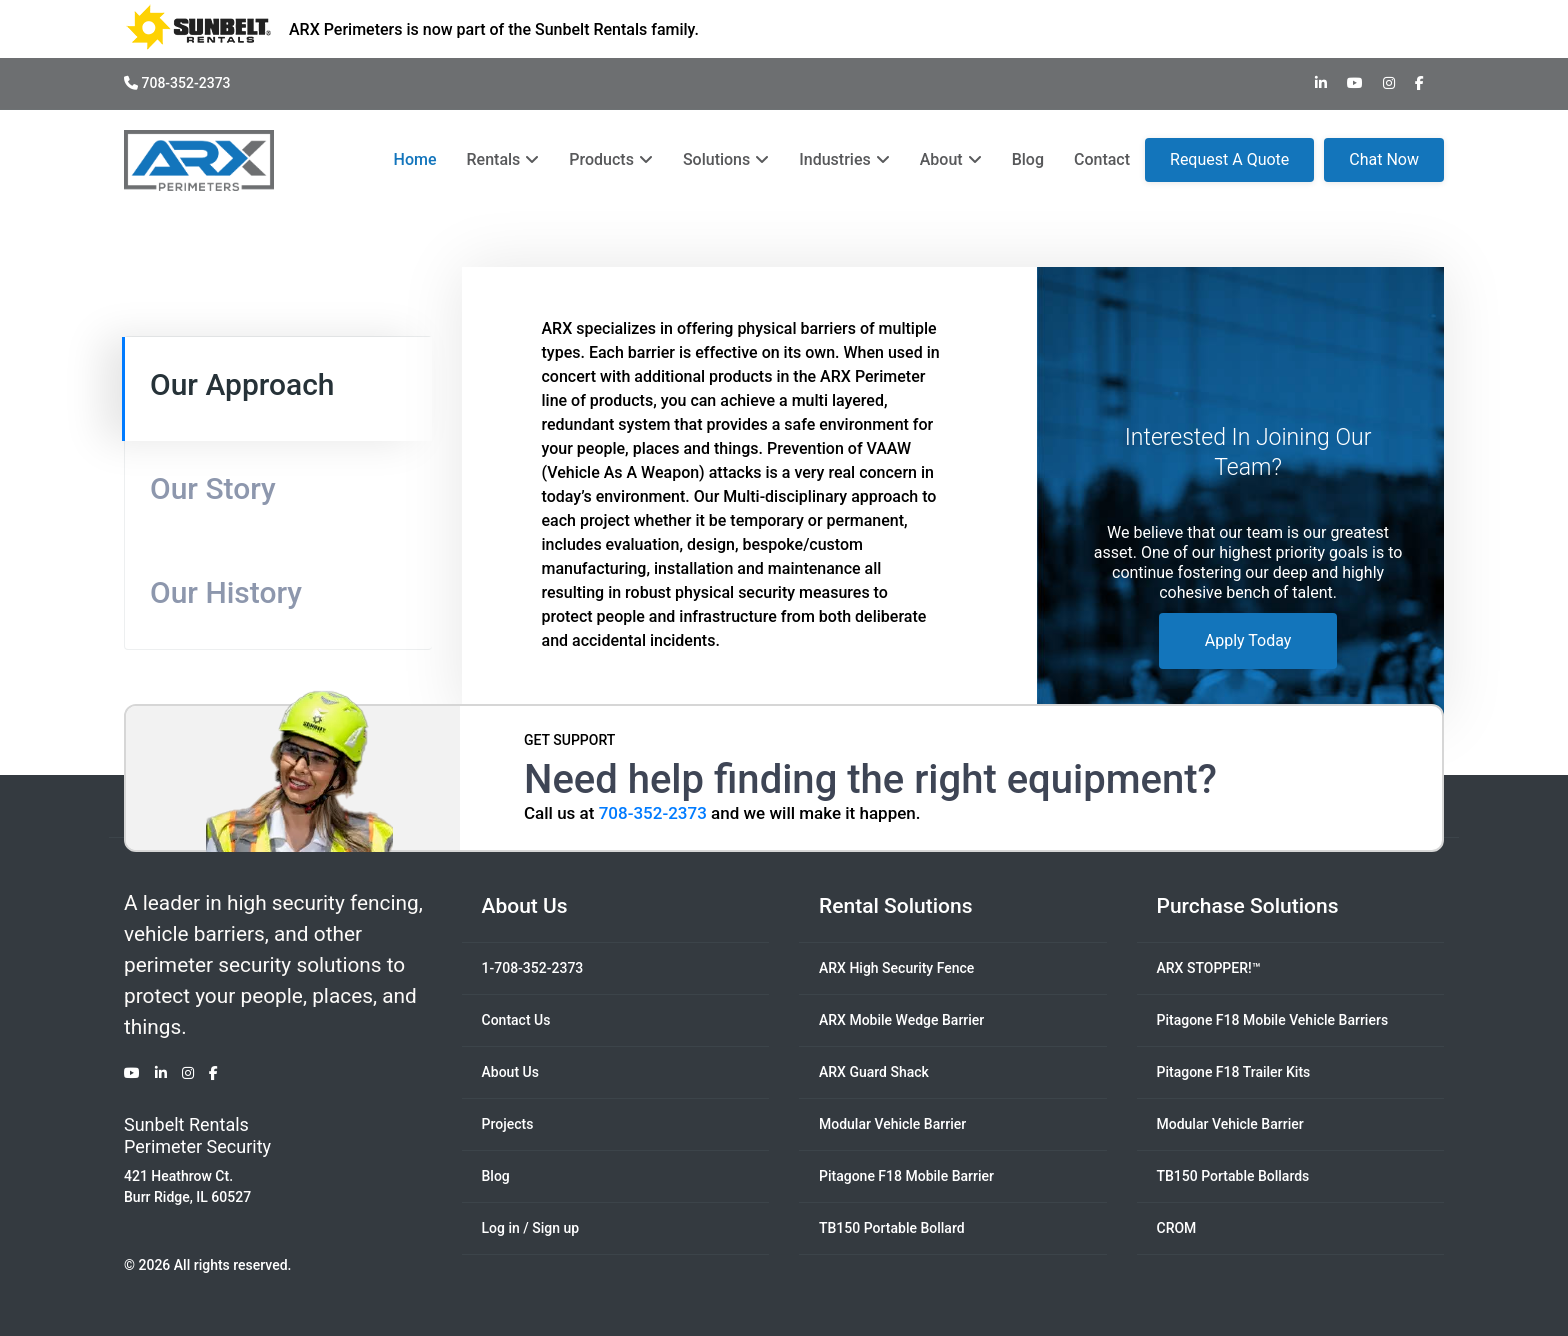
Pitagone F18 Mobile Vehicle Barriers (1273, 1020)
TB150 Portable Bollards (1233, 1176)
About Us (510, 1072)
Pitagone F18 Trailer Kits (1234, 1072)
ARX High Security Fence (896, 968)
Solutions (726, 159)
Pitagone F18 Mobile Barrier (906, 1176)
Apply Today (1248, 640)
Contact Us (516, 1020)
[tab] (277, 389)
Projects (508, 1124)
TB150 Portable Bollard (892, 1228)
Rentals (503, 159)
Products (611, 159)
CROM (1177, 1228)
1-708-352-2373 (533, 968)
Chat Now (1384, 159)
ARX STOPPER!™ (1209, 968)
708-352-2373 (177, 83)
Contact (1102, 159)
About (951, 159)
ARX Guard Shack (874, 1072)
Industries (844, 159)
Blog (1028, 159)
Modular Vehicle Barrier (892, 1124)
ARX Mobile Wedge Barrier (901, 1020)
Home (415, 159)
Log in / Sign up (531, 1228)
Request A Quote (1229, 159)
